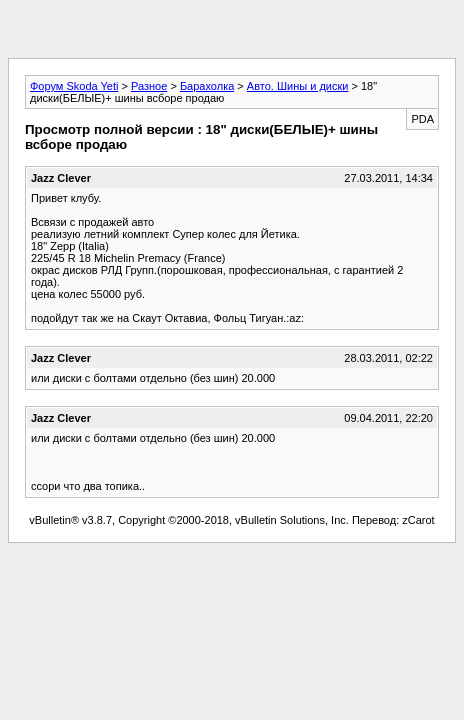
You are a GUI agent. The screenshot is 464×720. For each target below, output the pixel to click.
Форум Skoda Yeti (74, 86)
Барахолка (207, 86)
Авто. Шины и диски (298, 86)
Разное (149, 86)
